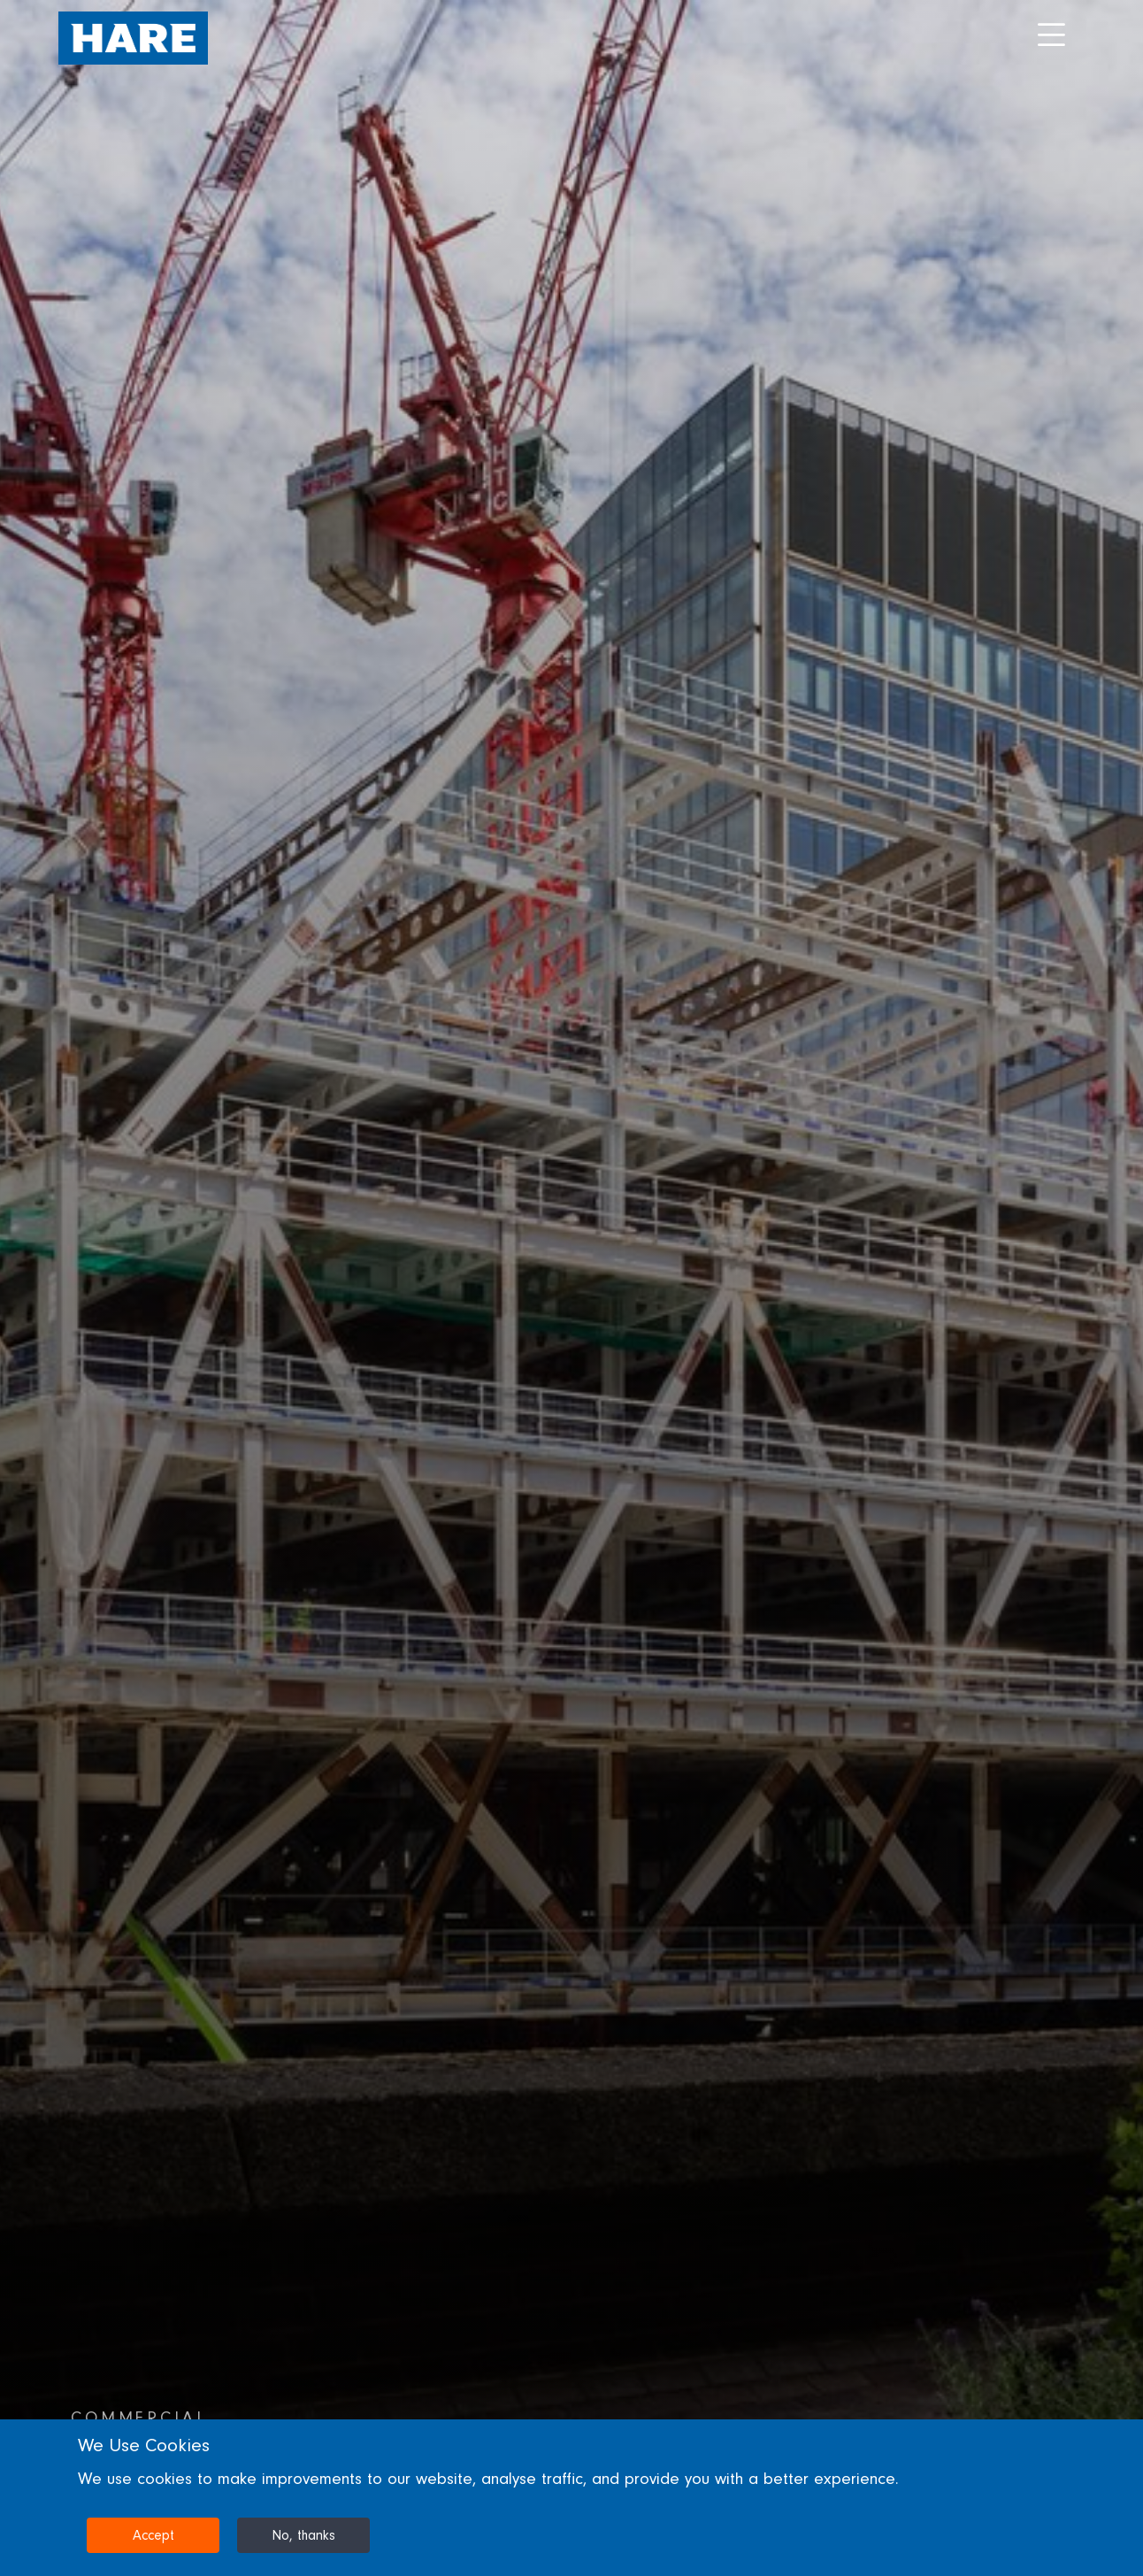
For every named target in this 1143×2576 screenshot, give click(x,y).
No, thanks (303, 2535)
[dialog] (571, 2497)
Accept (153, 2535)
